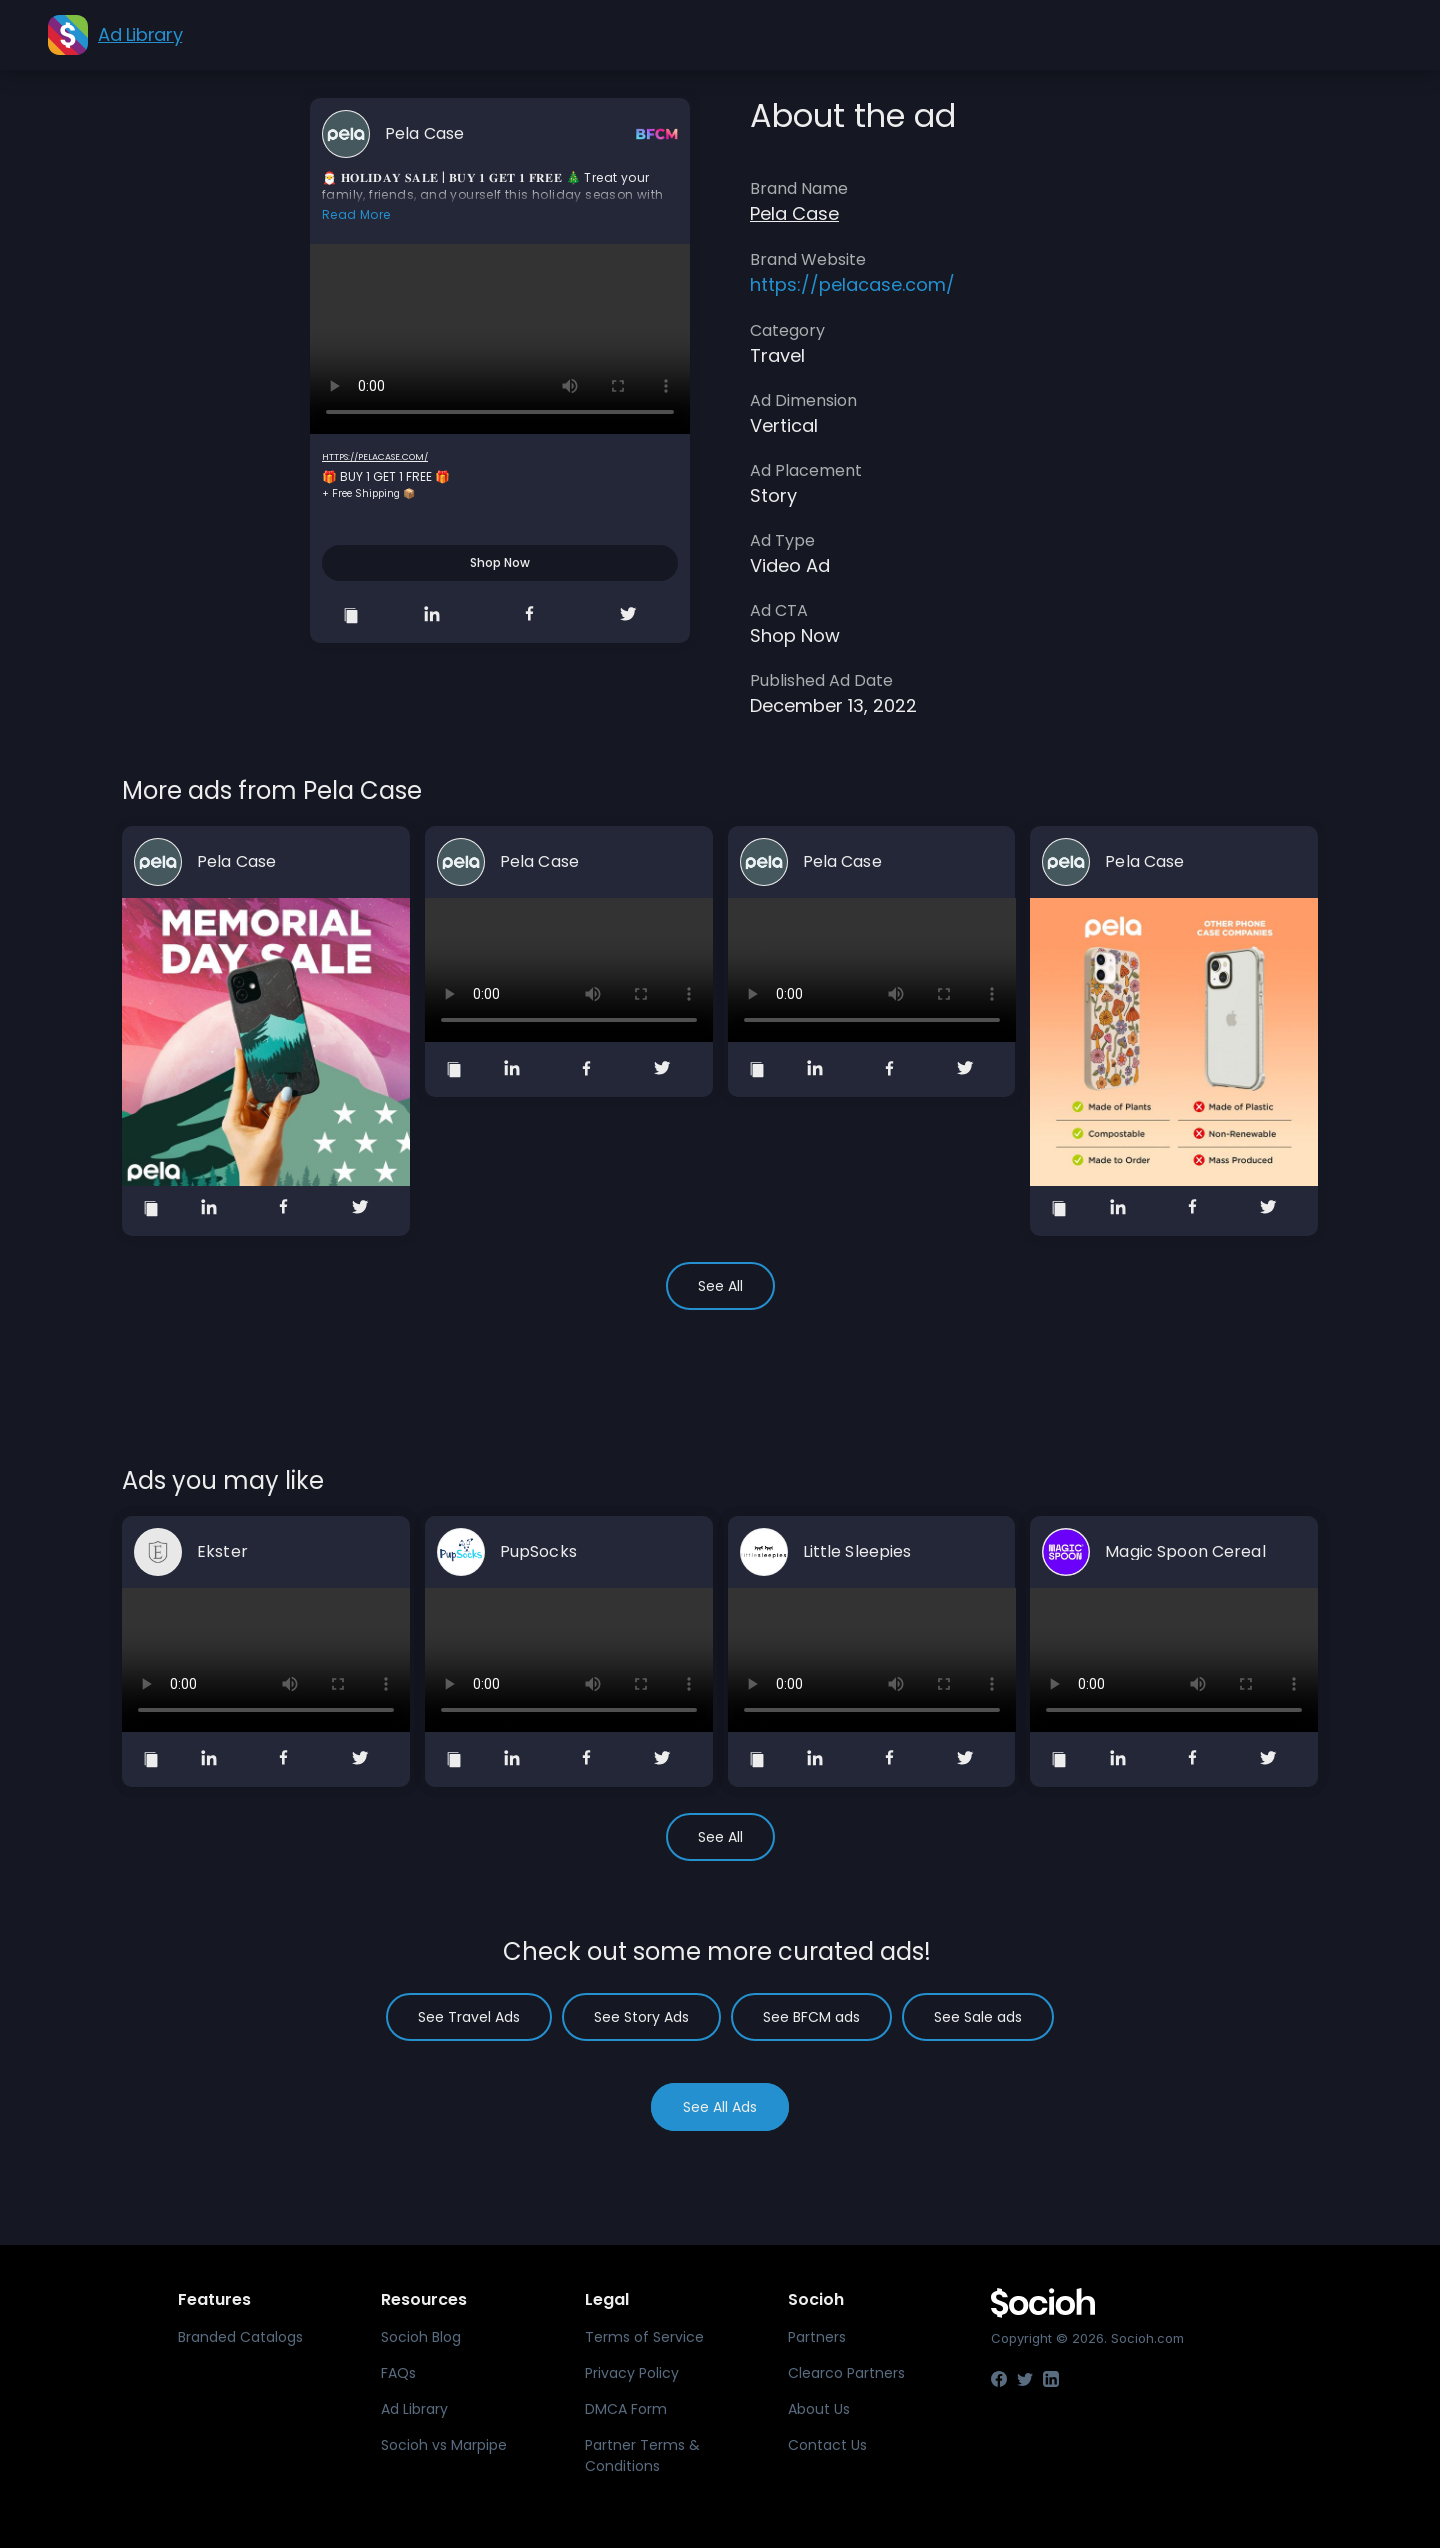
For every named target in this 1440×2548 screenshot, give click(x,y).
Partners (817, 2337)
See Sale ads (978, 2017)
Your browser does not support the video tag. (500, 339)
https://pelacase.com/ (375, 457)
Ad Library (414, 2409)
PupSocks (538, 1552)
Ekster (222, 1552)
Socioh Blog (421, 2337)
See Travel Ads (469, 2017)
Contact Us (827, 2445)
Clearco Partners (846, 2373)
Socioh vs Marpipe (444, 2445)
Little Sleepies (857, 1552)
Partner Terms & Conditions (642, 2455)
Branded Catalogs (240, 2337)
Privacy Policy (632, 2373)
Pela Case (424, 134)
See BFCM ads (811, 2017)
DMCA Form (626, 2409)
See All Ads (720, 2107)
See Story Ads (641, 2017)
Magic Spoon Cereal (1185, 1552)
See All (720, 1286)
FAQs (398, 2373)
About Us (819, 2409)
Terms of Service (644, 2337)
